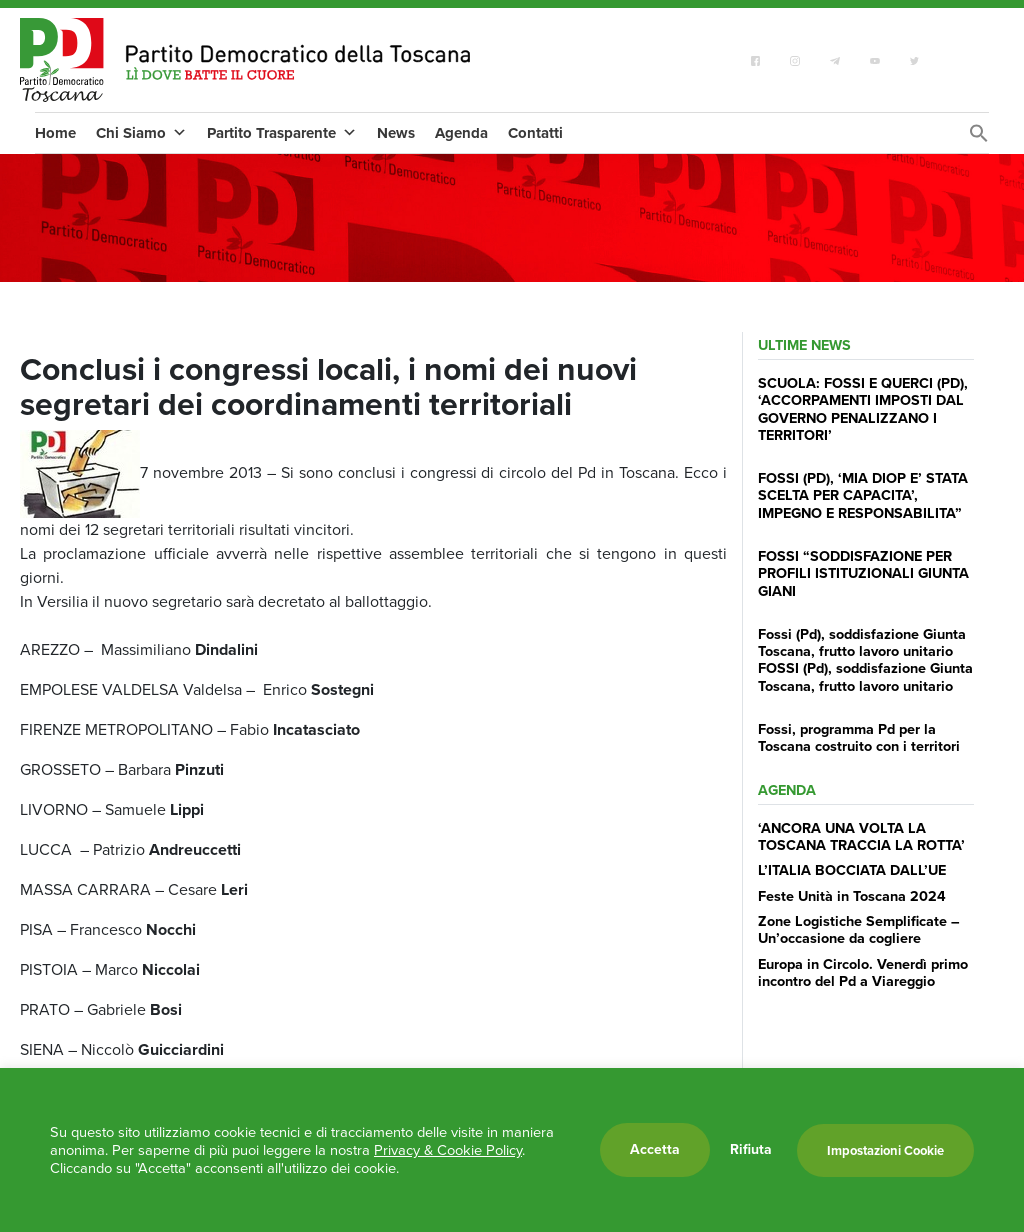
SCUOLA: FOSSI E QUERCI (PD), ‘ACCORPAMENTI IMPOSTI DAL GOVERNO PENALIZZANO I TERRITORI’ (863, 409)
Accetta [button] (655, 1149)
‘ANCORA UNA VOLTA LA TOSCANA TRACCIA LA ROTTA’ (861, 836)
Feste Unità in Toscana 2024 (852, 896)
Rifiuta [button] (751, 1150)
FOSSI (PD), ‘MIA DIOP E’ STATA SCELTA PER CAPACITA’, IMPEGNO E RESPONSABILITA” (863, 495)
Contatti (535, 133)
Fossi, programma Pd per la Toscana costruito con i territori (859, 737)
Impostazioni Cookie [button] (885, 1150)
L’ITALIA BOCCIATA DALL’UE (852, 870)
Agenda (461, 133)
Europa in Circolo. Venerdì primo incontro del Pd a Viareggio (863, 972)
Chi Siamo (141, 133)
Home (55, 133)
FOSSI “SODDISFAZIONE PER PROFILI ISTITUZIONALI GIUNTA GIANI (863, 573)
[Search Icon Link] (979, 138)
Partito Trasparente (282, 133)
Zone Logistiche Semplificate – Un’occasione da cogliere (859, 929)
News (396, 133)
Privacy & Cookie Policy (448, 1150)
